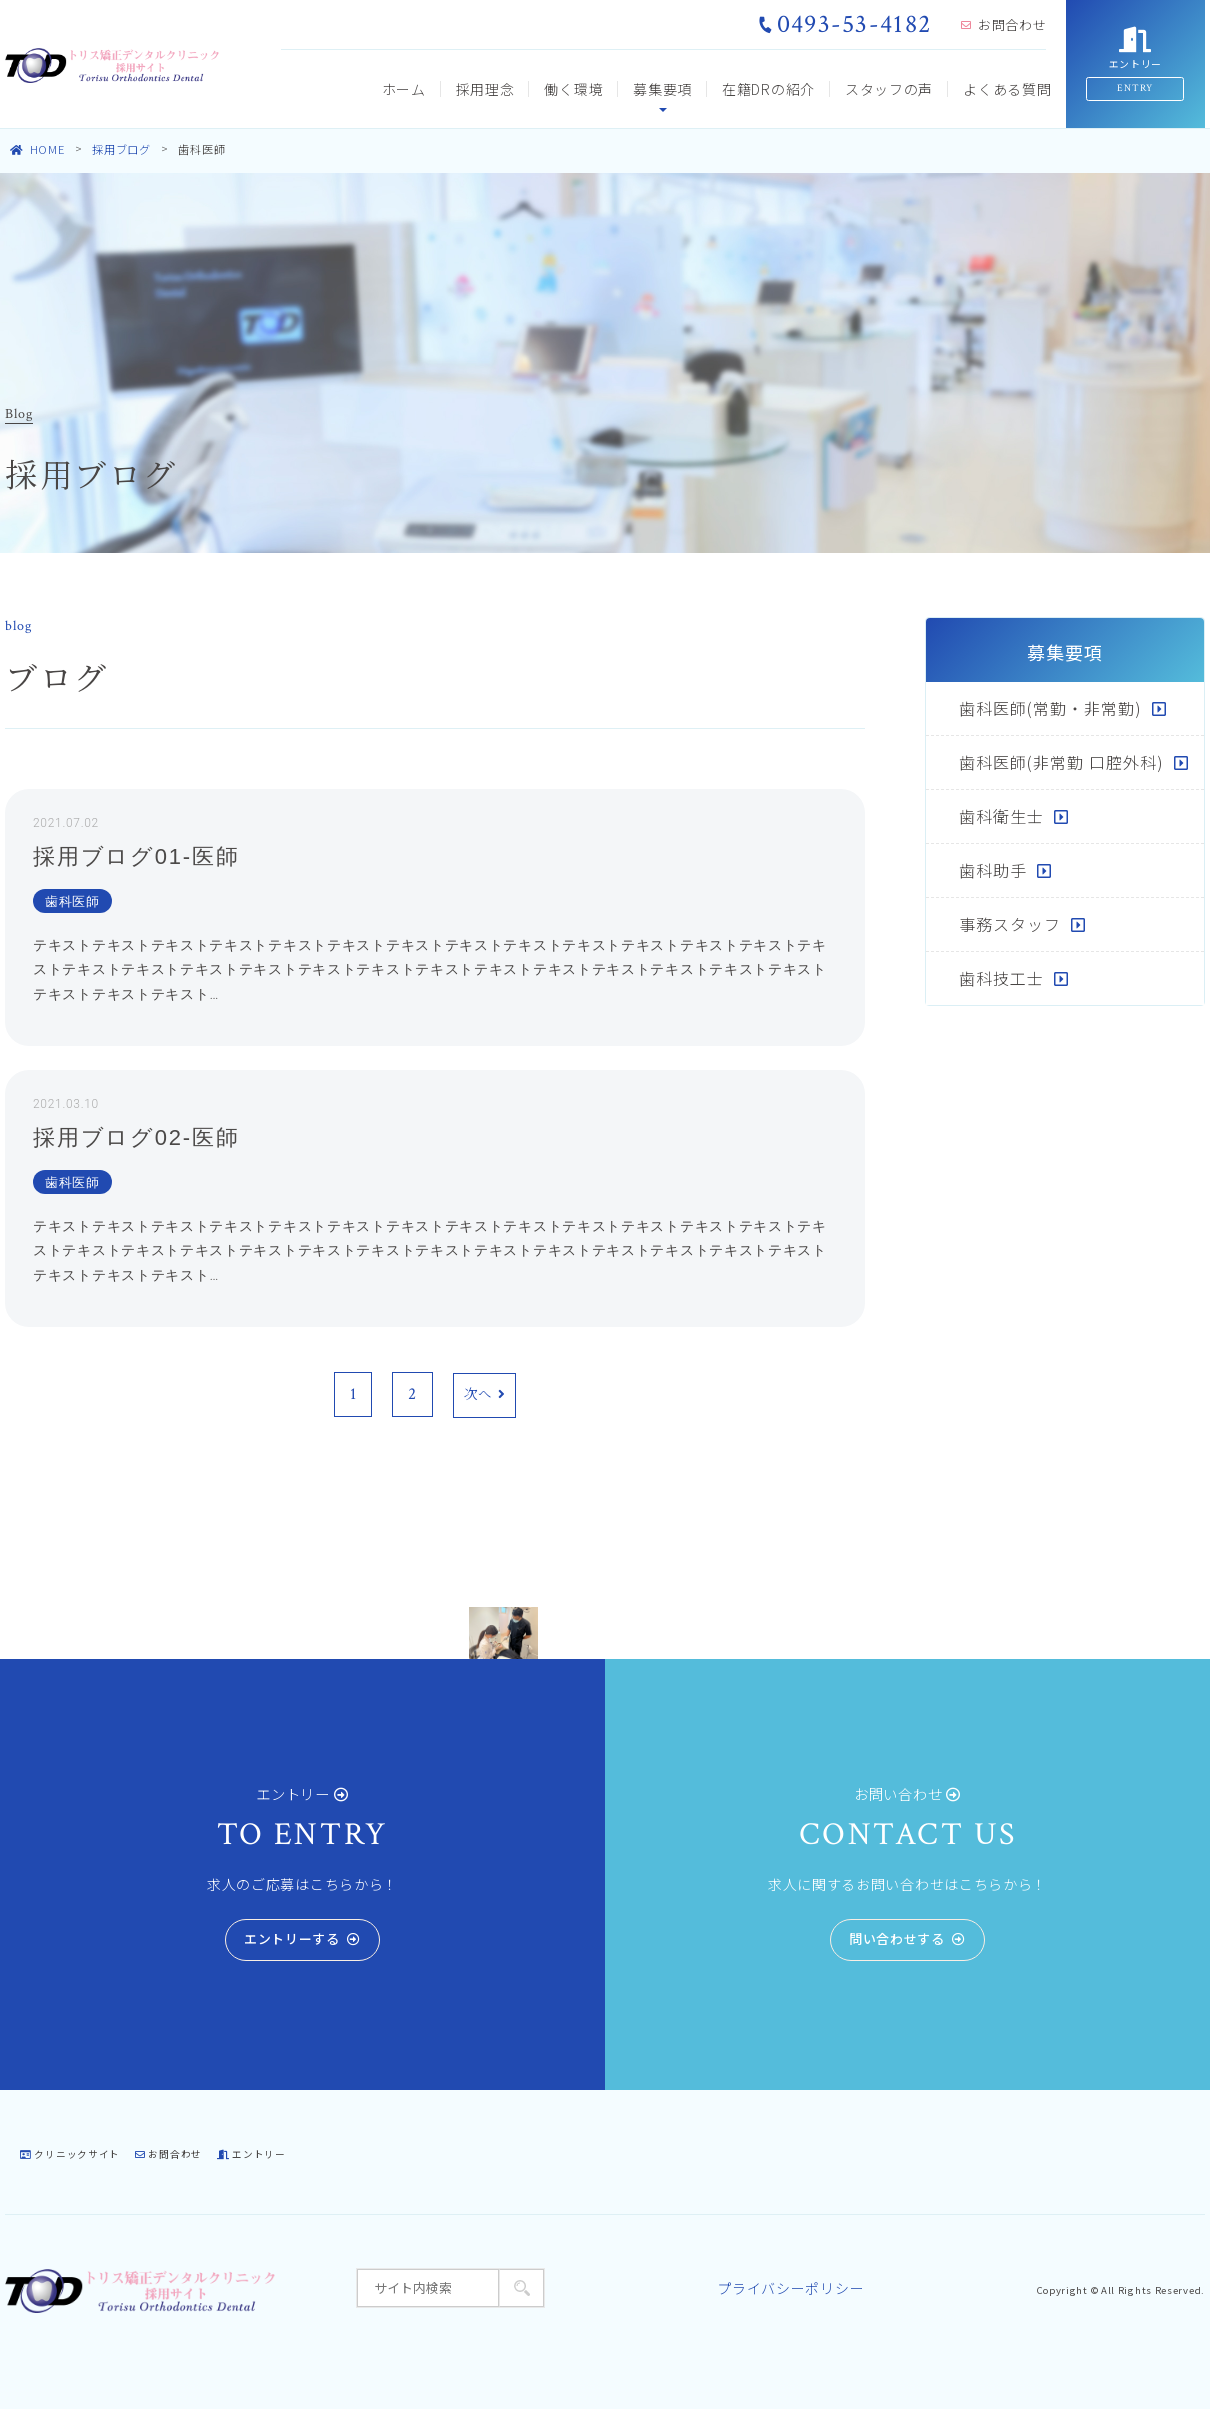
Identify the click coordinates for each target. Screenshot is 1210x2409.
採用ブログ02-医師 (136, 1137)
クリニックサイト (70, 2154)
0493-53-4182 (845, 24)
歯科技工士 (1001, 978)
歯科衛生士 (1001, 816)
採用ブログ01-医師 (136, 856)
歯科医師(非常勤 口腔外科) (1061, 762)
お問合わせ (1003, 24)
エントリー (251, 2154)
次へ (484, 1395)
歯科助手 (993, 870)
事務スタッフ (1010, 924)
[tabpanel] (503, 1633)
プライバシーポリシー (790, 2288)
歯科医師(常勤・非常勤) (1050, 708)
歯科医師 (72, 901)
